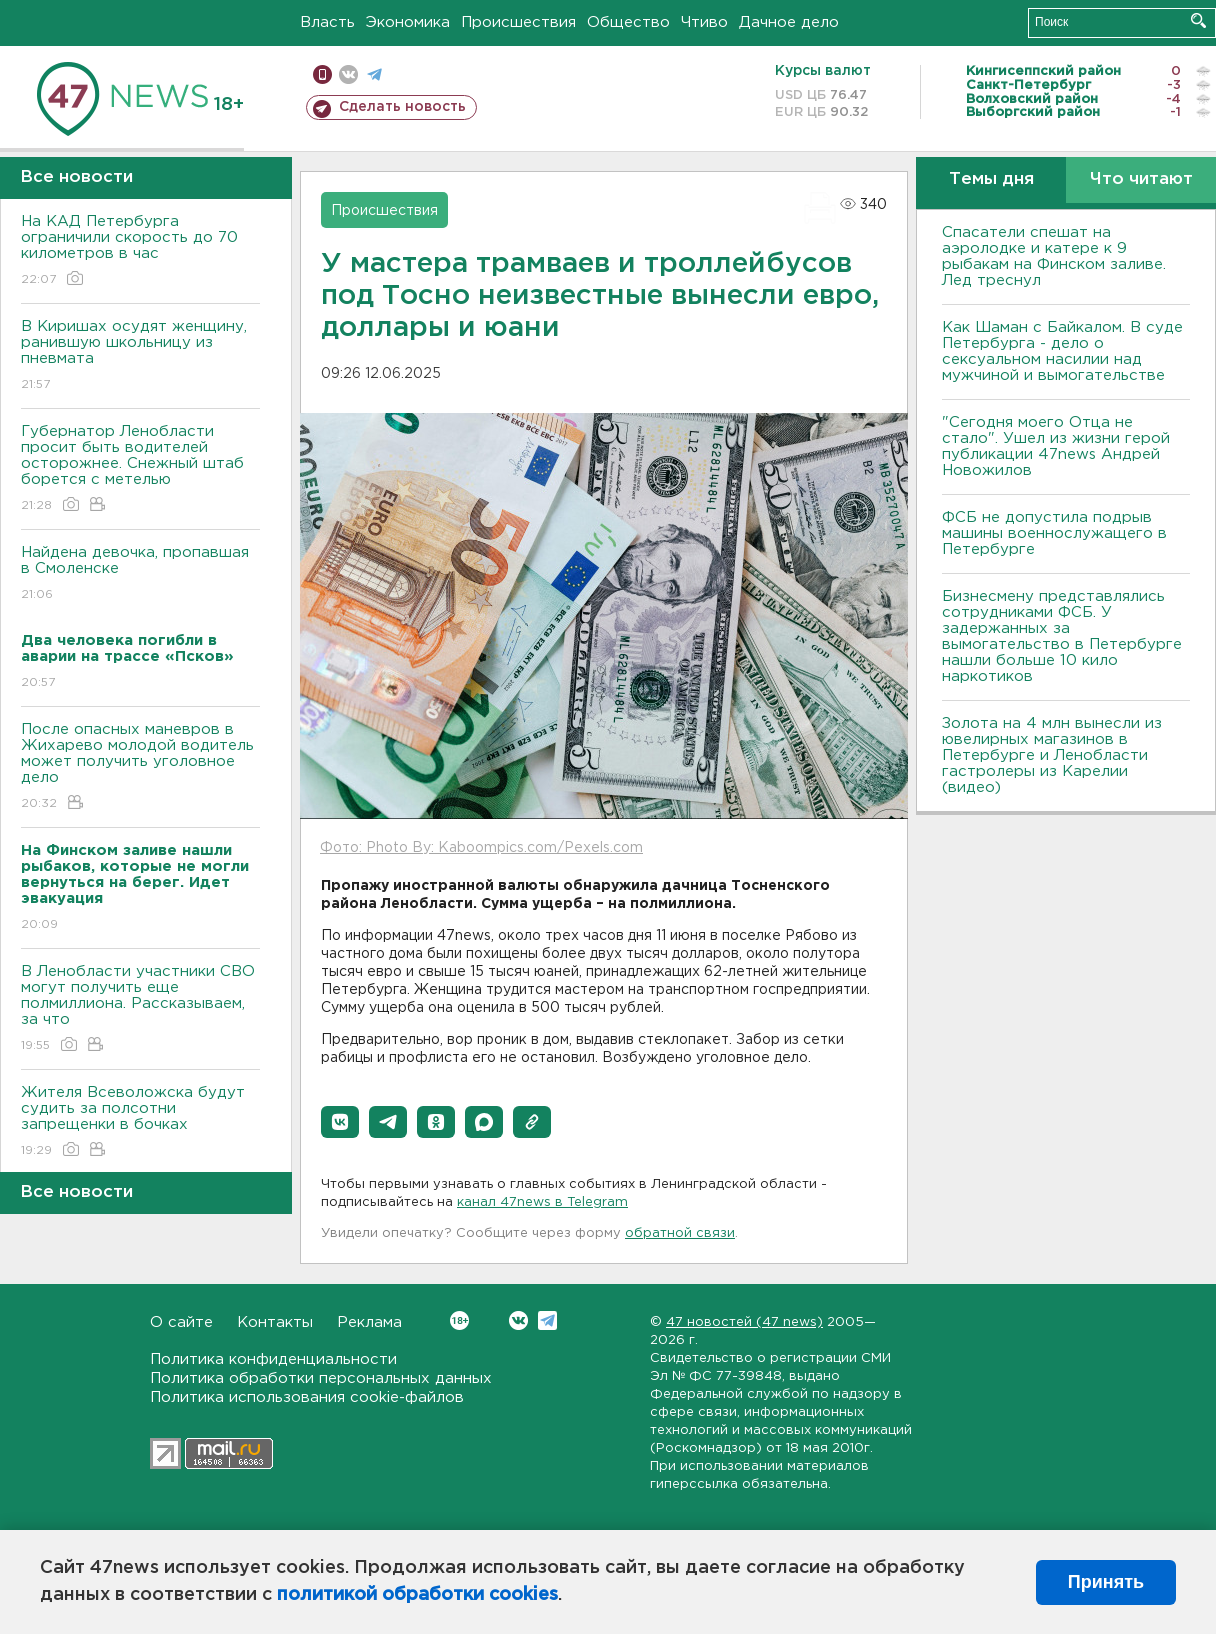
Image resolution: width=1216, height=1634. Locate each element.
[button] (340, 1122)
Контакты (275, 1322)
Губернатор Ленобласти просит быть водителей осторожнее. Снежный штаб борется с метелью (140, 469)
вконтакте (348, 74)
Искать (1198, 20)
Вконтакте (459, 1320)
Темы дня (991, 179)
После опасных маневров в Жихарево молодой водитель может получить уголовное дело (140, 767)
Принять (1106, 1582)
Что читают (1141, 179)
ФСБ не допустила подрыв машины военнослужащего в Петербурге (1054, 533)
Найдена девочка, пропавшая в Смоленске (140, 574)
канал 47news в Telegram (542, 1202)
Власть (327, 22)
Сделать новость (402, 107)
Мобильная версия (322, 74)
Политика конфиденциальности (273, 1359)
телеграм (374, 74)
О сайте (181, 1322)
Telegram (547, 1320)
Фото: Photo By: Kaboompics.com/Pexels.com (481, 848)
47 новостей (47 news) (744, 1322)
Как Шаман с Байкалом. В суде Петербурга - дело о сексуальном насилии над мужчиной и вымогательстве (1062, 351)
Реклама (369, 1322)
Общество (628, 22)
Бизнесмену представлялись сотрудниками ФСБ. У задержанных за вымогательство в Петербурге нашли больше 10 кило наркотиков (1062, 636)
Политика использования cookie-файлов (307, 1397)
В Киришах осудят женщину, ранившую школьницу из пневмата (140, 356)
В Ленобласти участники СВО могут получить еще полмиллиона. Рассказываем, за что (140, 1009)
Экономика (408, 22)
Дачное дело (789, 22)
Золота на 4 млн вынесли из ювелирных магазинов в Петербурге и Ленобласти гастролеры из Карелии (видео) (1052, 755)
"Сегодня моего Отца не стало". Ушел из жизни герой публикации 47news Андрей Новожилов (1056, 446)
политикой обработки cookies (417, 1595)
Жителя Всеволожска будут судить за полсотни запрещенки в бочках (140, 1122)
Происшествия (518, 22)
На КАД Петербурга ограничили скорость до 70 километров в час (140, 251)
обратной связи (680, 1233)
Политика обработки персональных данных (321, 1378)
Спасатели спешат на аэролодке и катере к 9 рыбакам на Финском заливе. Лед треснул (1054, 256)
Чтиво (704, 22)
